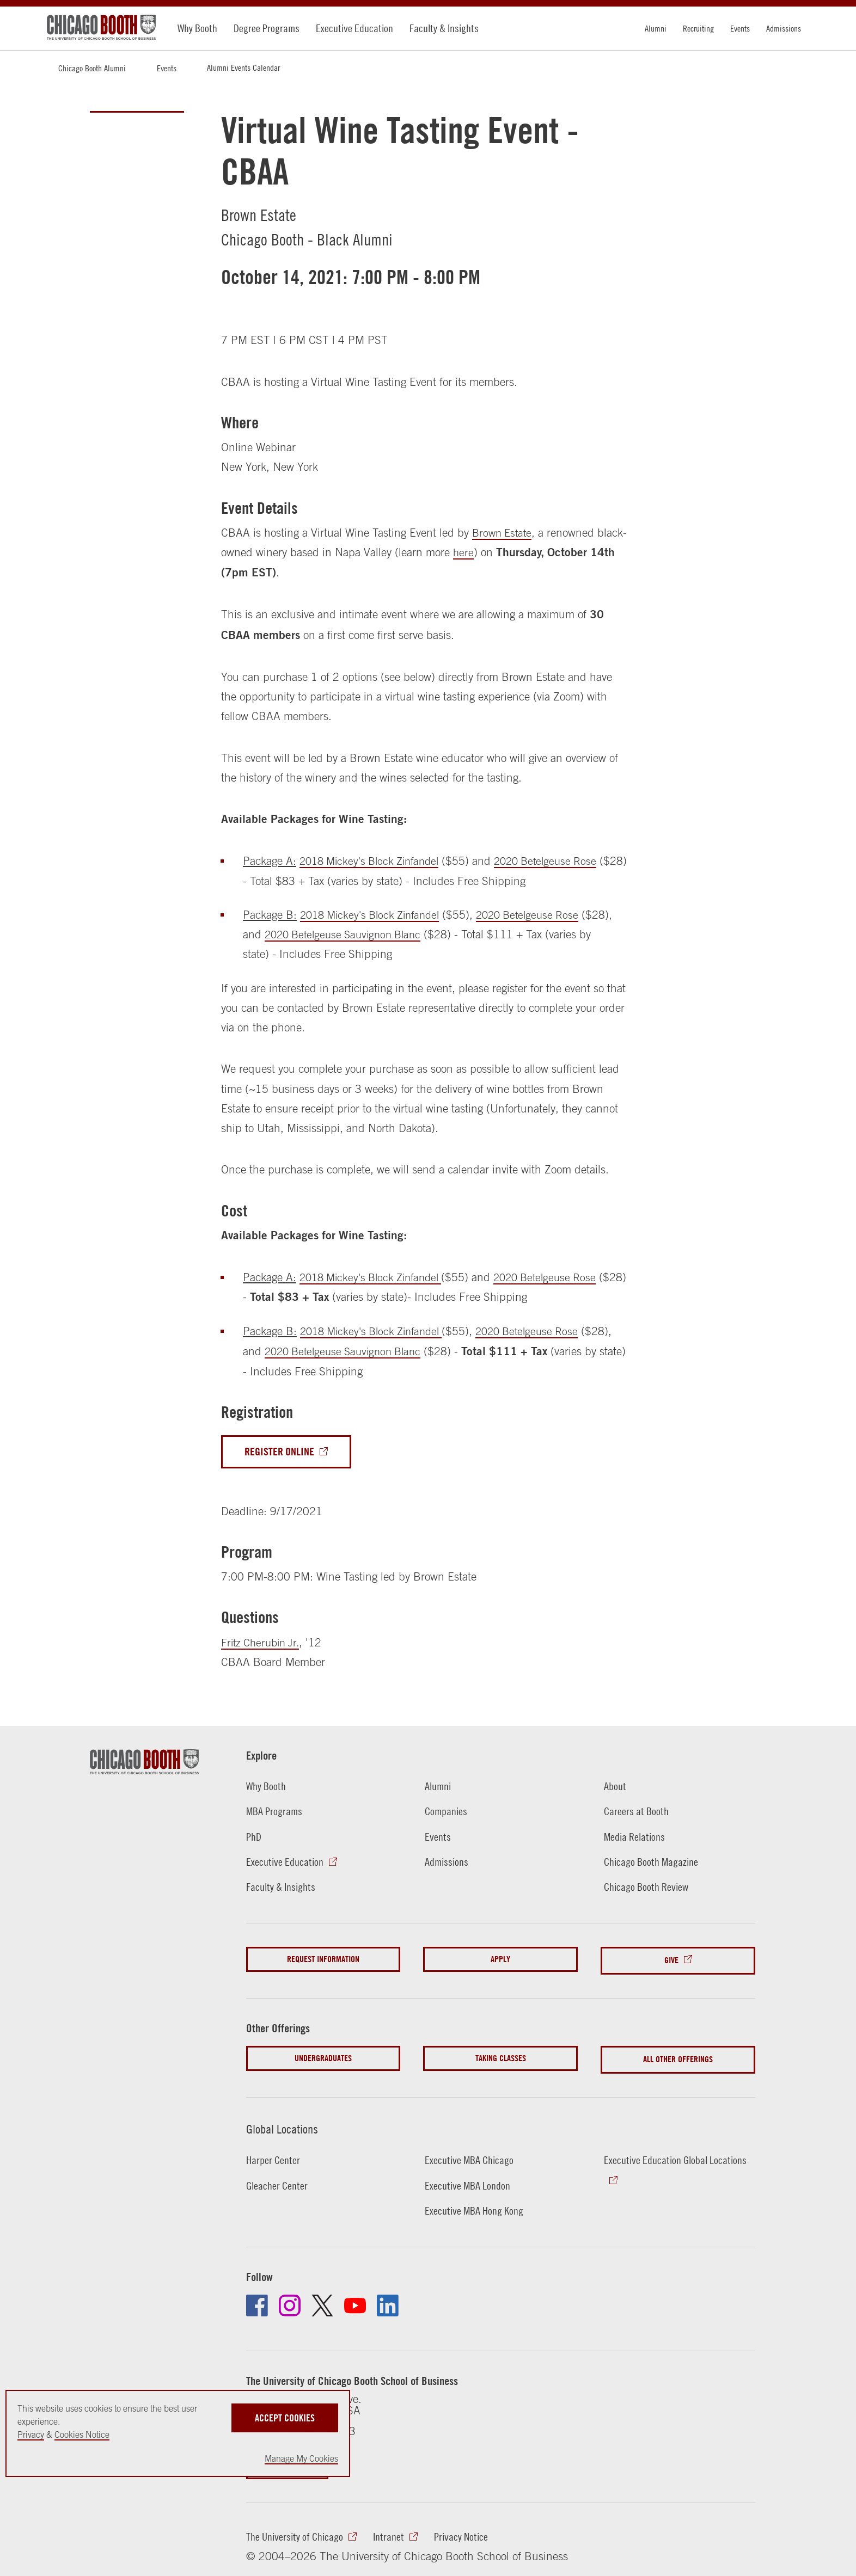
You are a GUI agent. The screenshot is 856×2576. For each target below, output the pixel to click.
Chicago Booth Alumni (92, 68)
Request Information (323, 1960)
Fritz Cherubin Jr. (263, 1642)
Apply (500, 1960)
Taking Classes (500, 2056)
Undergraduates (323, 2056)
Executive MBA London (469, 2180)
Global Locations (286, 2124)
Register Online (281, 1452)
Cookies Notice (81, 2434)
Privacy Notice (467, 2533)
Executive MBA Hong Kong (476, 2205)
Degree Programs (266, 28)
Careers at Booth (637, 1811)
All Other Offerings (678, 2056)
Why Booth (197, 28)
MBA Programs (275, 1811)
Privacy (30, 2434)
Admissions (783, 28)
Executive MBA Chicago (471, 2155)
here (493, 551)
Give (671, 1960)
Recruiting (698, 28)
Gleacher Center (278, 2180)
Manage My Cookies (301, 2458)
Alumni (656, 28)
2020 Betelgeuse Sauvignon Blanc (381, 933)
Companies (447, 1811)
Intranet (393, 2533)
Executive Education (354, 28)
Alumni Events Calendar (243, 67)
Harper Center (274, 2155)
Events (740, 28)
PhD (254, 1836)
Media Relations (636, 1836)
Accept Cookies (285, 2416)
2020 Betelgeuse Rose (558, 860)
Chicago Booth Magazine (653, 1862)
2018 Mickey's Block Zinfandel (374, 860)
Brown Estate (503, 532)
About (615, 1786)
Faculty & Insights (444, 28)
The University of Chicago (296, 2533)
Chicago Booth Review (648, 1887)
